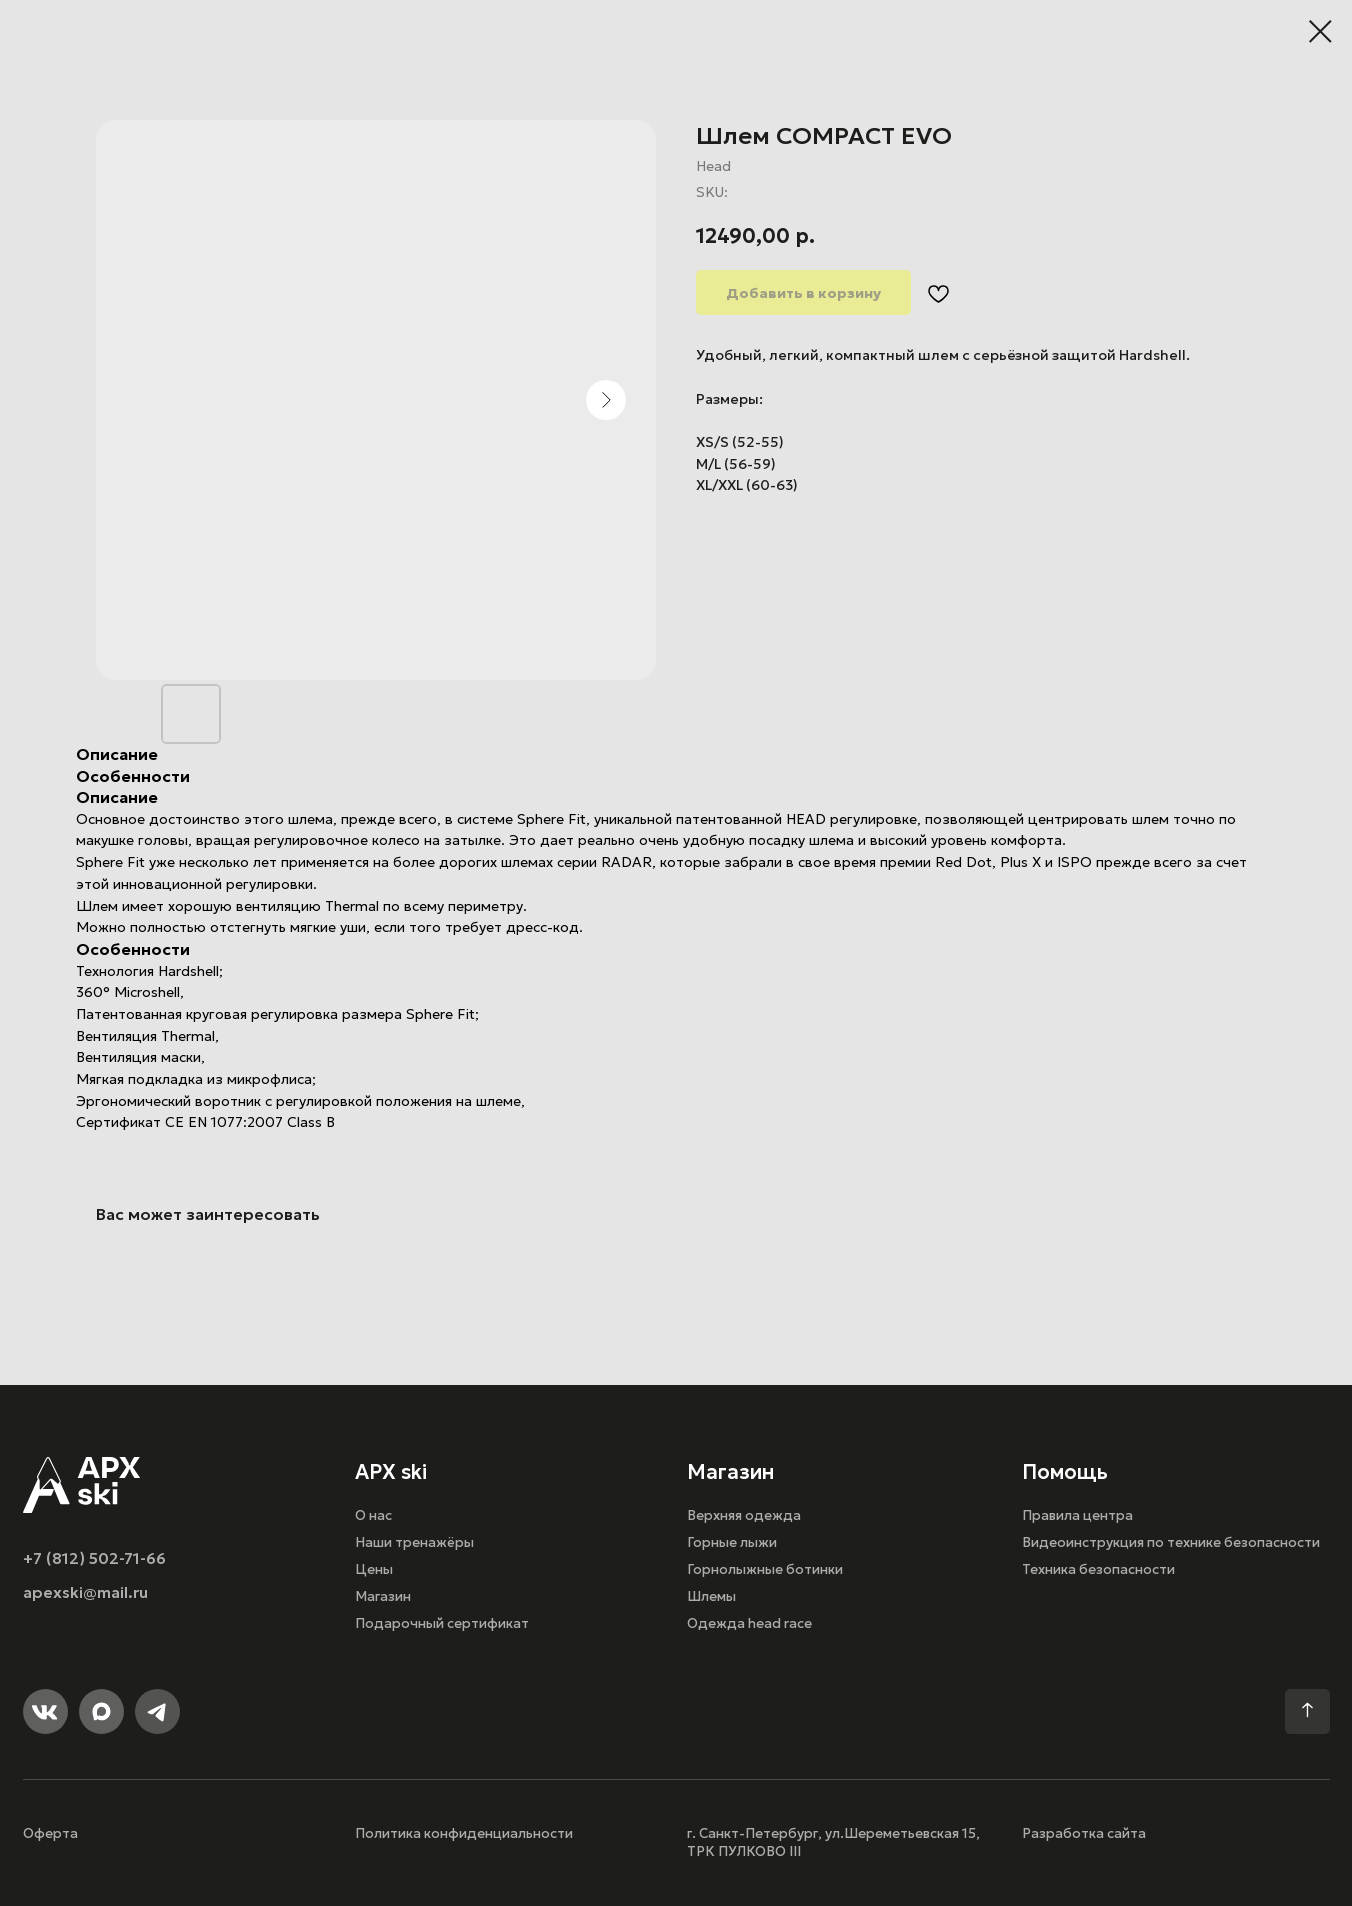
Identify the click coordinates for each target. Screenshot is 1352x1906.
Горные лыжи (732, 1542)
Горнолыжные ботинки (765, 1569)
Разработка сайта (1084, 1833)
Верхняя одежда (744, 1515)
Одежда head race (749, 1623)
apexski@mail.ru (85, 1592)
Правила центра (1077, 1515)
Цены (374, 1569)
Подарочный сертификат (442, 1623)
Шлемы (711, 1596)
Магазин (383, 1596)
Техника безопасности (1098, 1569)
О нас (373, 1515)
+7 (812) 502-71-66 (94, 1558)
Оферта (50, 1833)
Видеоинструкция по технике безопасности (1171, 1542)
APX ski (391, 1472)
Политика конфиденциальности (464, 1833)
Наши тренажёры (414, 1542)
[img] (82, 1485)
